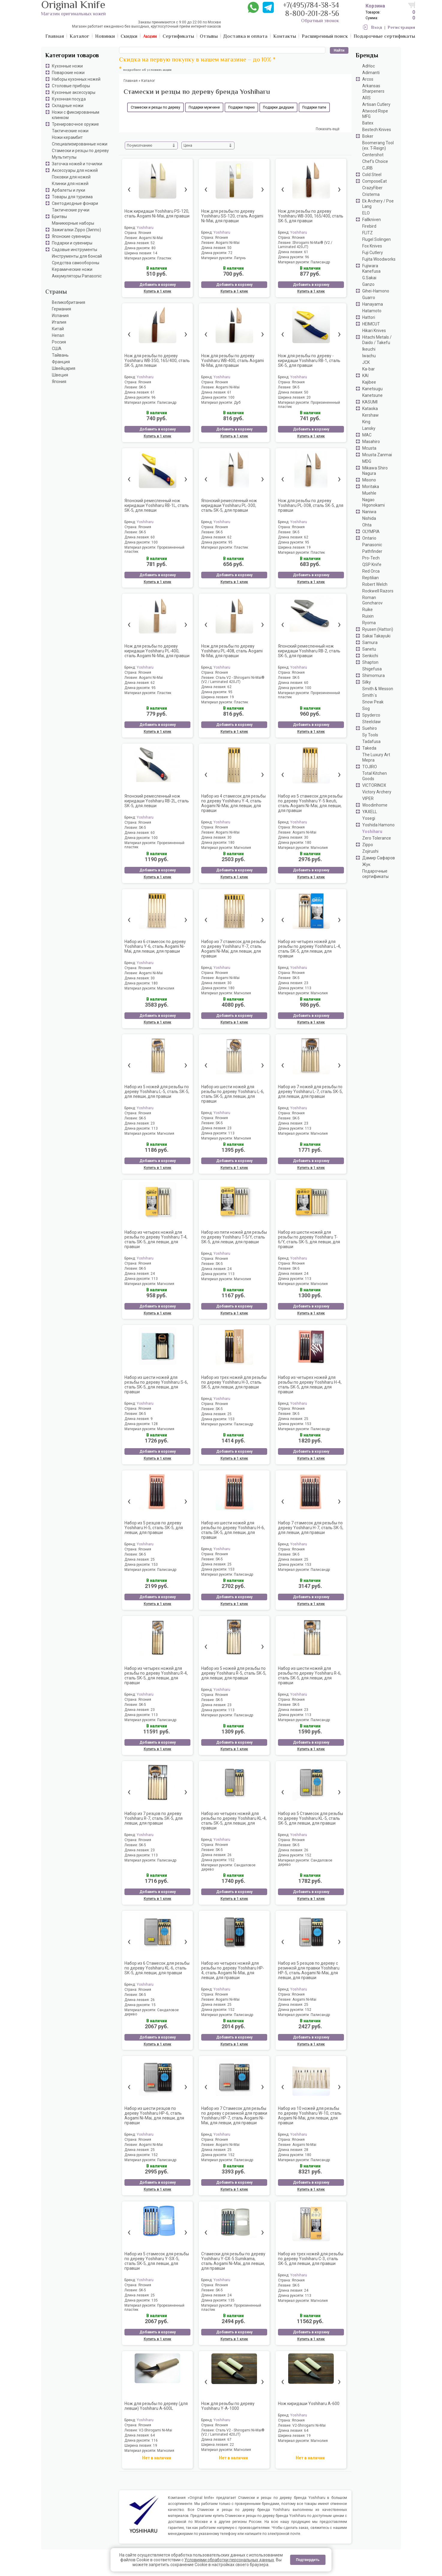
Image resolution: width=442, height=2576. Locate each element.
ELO (366, 213)
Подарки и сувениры (72, 243)
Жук (366, 864)
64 (153, 2435)
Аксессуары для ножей (75, 170)
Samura (370, 642)
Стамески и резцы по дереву (80, 150)
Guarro (368, 297)
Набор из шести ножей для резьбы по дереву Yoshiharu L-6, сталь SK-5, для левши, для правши (232, 1094)
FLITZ (367, 232)
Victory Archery (376, 791)
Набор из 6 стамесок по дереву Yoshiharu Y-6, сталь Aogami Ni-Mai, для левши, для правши (155, 946)
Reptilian (370, 577)
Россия (59, 342)
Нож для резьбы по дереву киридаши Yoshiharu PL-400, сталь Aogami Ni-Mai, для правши (157, 651)
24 (153, 1274)
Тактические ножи (70, 130)
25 (229, 1414)
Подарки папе (314, 107)
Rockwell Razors (377, 591)
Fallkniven (371, 219)
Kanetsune (372, 395)
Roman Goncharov (372, 600)
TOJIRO (369, 766)
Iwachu (369, 355)
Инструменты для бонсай (77, 256)
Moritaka (370, 486)
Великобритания (68, 302)
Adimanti (371, 72)
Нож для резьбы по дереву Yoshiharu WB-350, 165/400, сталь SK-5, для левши (157, 360)
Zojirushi (370, 851)
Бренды (367, 56)
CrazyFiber (372, 187)
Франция (61, 361)
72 (230, 253)
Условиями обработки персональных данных (229, 2559)
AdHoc (368, 66)
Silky (366, 682)
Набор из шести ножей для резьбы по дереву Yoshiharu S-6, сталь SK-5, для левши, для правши (156, 1384)
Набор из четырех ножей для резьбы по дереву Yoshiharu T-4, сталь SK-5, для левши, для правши (155, 1239)
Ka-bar (368, 369)
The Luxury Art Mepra (376, 757)
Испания (60, 315)
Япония (59, 381)
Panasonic (372, 544)
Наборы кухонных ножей (76, 79)
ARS (366, 97)
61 (306, 252)
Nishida (369, 518)
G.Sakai (369, 277)
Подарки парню (241, 107)
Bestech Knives (376, 129)
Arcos (367, 79)
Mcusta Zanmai (377, 454)
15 (153, 2005)
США (56, 348)
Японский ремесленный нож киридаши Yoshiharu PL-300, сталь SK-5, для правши (229, 505)
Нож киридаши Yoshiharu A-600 (308, 2403)
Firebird (369, 226)
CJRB (367, 168)
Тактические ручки (70, 210)
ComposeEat (374, 181)
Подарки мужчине (204, 107)
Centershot (373, 154)
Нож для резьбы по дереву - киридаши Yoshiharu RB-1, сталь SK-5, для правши (309, 360)
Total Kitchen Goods (374, 776)
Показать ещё (327, 129)
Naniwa (369, 511)
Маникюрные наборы (73, 223)
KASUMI (370, 402)
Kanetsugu (372, 388)
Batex (367, 123)
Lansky (368, 428)
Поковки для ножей (71, 177)
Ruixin (368, 616)
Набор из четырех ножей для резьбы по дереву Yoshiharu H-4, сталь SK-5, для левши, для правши (310, 1384)
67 (229, 2439)
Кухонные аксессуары (73, 92)
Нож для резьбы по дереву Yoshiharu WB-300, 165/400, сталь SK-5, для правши (310, 216)
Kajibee (369, 382)
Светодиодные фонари (75, 203)
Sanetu (369, 649)
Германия (61, 309)
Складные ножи (67, 105)
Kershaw (370, 415)
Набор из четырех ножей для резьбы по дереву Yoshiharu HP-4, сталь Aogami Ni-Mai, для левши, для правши (232, 1970)
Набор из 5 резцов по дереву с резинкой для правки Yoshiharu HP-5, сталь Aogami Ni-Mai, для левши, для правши (308, 1970)
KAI (365, 375)
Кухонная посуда (69, 99)
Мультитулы (64, 157)
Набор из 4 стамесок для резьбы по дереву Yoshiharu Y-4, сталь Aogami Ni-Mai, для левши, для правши (233, 803)
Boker (367, 136)
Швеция (60, 375)
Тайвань (60, 355)
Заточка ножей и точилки (77, 163)
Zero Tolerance (376, 838)
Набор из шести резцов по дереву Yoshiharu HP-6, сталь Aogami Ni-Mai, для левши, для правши (154, 2115)
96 (307, 257)
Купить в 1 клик (157, 291)
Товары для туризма (72, 196)
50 (229, 248)
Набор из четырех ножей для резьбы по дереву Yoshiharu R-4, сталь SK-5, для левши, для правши (156, 1675)
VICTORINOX (374, 785)
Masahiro (371, 441)
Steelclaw (371, 721)
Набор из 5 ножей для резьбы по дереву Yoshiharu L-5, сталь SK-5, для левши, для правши (156, 1091)
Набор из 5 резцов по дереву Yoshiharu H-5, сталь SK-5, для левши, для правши (153, 1527)
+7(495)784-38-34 (311, 5)
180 (231, 842)
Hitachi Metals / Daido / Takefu (377, 340)
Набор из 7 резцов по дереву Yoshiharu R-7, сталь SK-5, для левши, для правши (153, 1818)
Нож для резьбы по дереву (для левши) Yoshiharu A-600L (156, 2406)
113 (308, 988)
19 (308, 547)
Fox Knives (372, 246)
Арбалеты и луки (68, 190)
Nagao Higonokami (373, 502)
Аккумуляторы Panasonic (77, 276)
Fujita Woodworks (379, 259)
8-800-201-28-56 (312, 14)
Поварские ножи (68, 72)
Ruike (367, 609)
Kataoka (370, 408)
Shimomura (373, 675)
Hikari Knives (374, 330)
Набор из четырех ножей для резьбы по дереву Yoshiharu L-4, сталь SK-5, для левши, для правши (309, 948)
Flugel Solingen (376, 239)
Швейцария (63, 368)
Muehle (369, 493)
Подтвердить (307, 2560)
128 (154, 1424)
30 (229, 837)
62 (229, 537)
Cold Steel (371, 174)
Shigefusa (372, 668)
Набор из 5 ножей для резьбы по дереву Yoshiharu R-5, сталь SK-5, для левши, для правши (233, 1673)
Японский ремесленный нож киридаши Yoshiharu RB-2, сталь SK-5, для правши (309, 651)
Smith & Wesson (377, 688)
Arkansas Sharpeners (373, 88)
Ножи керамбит (67, 137)
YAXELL (369, 811)
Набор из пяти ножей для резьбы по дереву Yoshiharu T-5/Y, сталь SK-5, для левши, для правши (234, 1237)
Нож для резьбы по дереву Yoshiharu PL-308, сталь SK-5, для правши (310, 505)
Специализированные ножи (79, 144)
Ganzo (368, 284)
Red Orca (371, 571)
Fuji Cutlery (372, 252)
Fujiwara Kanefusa (371, 268)
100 (231, 397)
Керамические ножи (72, 269)
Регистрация (401, 27)
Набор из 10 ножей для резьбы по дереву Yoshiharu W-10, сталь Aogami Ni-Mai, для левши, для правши (310, 2115)
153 (231, 1419)
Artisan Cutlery (376, 104)
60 (153, 537)
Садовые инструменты (74, 249)
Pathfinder (372, 551)
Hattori (368, 317)
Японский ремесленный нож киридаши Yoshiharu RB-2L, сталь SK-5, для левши (156, 801)
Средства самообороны (75, 262)
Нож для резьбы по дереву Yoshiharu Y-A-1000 (228, 2406)
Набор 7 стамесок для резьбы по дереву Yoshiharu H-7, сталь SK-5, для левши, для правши (310, 1527)
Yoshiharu (372, 831)
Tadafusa (371, 741)
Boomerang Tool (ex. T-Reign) (378, 145)
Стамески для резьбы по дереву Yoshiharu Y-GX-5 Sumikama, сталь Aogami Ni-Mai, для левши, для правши (233, 2261)
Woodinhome (374, 805)
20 (308, 397)
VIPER (368, 798)
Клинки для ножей (70, 183)
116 (154, 2440)
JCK (366, 362)
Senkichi (370, 655)
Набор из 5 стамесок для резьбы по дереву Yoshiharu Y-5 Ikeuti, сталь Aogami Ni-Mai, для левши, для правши (310, 803)
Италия (59, 322)
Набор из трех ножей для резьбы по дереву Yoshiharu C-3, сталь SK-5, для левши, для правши (310, 2258)
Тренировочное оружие (75, 124)
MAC (367, 435)
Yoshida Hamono (378, 824)
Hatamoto (371, 310)
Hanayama (372, 304)
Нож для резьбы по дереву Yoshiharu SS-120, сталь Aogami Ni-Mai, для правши (232, 216)
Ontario (369, 538)
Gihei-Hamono (375, 291)
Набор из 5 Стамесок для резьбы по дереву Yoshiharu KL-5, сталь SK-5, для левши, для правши (310, 1818)
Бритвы (59, 216)
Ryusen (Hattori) (377, 629)
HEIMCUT (371, 324)
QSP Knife (371, 564)
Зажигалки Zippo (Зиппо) (76, 229)
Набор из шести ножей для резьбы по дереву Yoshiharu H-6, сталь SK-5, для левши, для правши (233, 1530)
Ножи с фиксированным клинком (75, 115)
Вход (376, 27)
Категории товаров (72, 56)
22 (232, 2445)
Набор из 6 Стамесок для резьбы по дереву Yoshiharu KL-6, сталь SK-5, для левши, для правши (157, 1968)
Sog (366, 708)
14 (155, 253)
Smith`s (369, 695)
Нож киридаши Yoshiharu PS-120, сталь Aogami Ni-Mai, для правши (157, 213)
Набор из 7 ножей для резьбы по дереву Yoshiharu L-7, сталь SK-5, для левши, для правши (310, 1091)
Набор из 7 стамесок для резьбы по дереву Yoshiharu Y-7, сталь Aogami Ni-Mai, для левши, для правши (233, 948)
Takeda (369, 748)
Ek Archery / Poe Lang (378, 204)
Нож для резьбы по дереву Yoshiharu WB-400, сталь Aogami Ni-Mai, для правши (232, 360)
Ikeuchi (368, 349)
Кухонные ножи (67, 66)
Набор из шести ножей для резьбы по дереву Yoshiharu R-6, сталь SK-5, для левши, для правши (309, 1675)
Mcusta (369, 448)
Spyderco (371, 715)
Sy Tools (370, 734)
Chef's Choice (375, 161)
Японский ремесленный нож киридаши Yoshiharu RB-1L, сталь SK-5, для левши (156, 505)
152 (231, 1860)
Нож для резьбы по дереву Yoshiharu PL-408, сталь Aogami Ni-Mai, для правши (232, 651)
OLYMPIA (371, 531)
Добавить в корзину (157, 285)
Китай (58, 328)
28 (306, 2150)
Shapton (370, 662)
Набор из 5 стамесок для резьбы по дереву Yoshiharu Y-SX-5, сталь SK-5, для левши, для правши (156, 2261)
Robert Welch (374, 584)
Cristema (371, 194)
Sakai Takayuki (376, 636)
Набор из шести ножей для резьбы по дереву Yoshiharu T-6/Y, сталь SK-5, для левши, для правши (309, 1239)
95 (230, 542)
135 (154, 2300)
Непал (58, 335)
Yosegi (368, 818)
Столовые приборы (71, 85)
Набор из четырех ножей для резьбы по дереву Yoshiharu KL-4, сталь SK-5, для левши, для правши (234, 1820)
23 (306, 983)
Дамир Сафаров (378, 857)
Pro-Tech (371, 558)
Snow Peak (373, 701)
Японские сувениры (71, 236)
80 (153, 248)
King (366, 421)
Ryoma (369, 622)
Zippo (367, 844)
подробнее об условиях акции (147, 70)
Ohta (367, 525)
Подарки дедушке (278, 107)
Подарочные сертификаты (375, 874)
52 (153, 243)
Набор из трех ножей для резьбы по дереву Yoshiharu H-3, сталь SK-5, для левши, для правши (234, 1382)
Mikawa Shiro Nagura (375, 471)
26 (229, 1855)
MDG (366, 461)
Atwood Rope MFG (375, 114)
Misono (369, 480)
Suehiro (369, 728)
